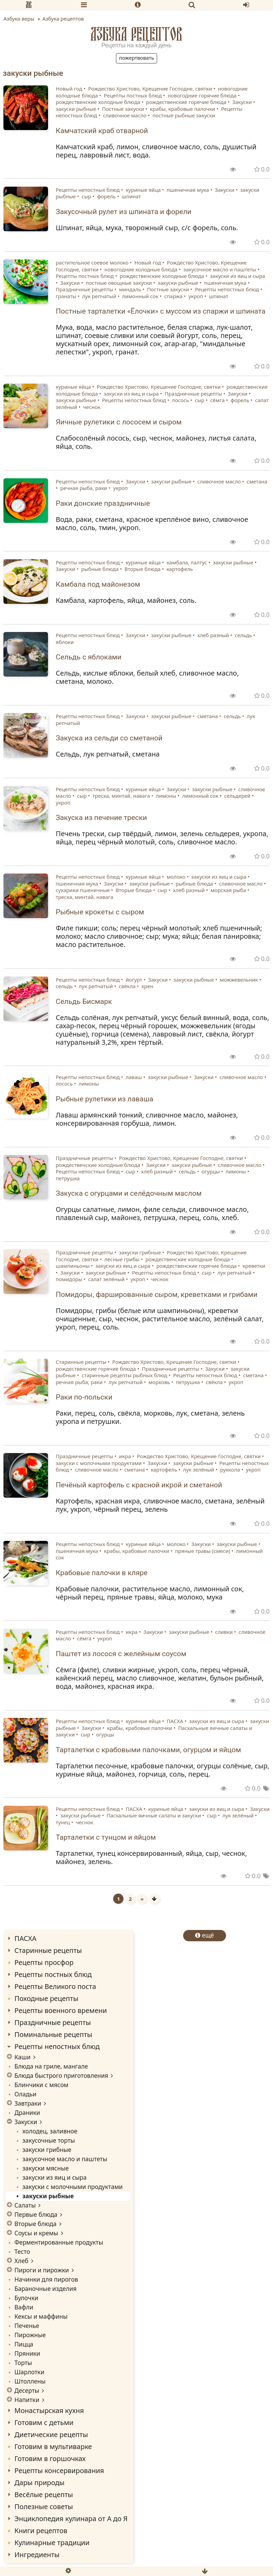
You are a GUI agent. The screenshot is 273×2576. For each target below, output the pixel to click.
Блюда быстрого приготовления (61, 2075)
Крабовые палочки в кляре (102, 1573)
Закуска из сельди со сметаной (109, 738)
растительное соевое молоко (92, 262)
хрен (147, 986)
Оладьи (25, 2094)
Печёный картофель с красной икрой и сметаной (139, 1485)
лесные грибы (122, 1259)
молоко (176, 876)
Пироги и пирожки (41, 2270)
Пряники (27, 2353)
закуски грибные (140, 1252)
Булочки (26, 2298)
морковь (159, 1382)
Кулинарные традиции (52, 2542)
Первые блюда (35, 2214)
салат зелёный (106, 1279)
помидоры (69, 1279)
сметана (257, 481)
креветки (253, 1265)
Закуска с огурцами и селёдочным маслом (129, 1193)
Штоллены (30, 2381)
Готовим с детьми (43, 2422)
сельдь (243, 635)
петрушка (68, 1178)
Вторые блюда (142, 568)
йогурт (134, 979)
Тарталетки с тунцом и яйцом (106, 1837)
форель (106, 196)
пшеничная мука (188, 189)
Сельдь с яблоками (89, 657)
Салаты (25, 2205)
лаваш (134, 1077)
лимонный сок (140, 296)
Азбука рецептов (136, 34)
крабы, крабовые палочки (182, 108)
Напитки (26, 2400)
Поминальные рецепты (53, 2034)
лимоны (166, 795)
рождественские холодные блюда (98, 101)
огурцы (211, 1171)
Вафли (23, 2307)
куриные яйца (143, 189)
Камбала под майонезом (98, 584)
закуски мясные (45, 2168)
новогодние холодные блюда (140, 269)
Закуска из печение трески (101, 817)
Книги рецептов (40, 2530)
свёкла (127, 986)
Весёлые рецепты (43, 2494)
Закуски (242, 101)
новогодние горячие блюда (202, 95)
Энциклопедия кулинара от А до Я (71, 2518)
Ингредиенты (36, 2554)
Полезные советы (43, 2506)
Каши (22, 2057)
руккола (230, 1469)
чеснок (91, 406)
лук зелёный (198, 1469)
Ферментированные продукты (58, 2242)
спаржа (173, 296)
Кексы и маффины (41, 2316)
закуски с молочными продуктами (99, 1463)
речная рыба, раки (83, 487)
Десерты (26, 2390)
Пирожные (30, 2335)
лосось (180, 400)
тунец (63, 1822)
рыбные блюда (100, 568)
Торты (23, 2362)
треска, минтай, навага (121, 795)
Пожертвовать (136, 57)
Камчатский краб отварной (102, 131)
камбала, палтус (187, 562)
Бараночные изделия (45, 2288)
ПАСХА (175, 1721)
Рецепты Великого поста (55, 1986)
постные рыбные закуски (183, 115)
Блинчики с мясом (41, 2085)
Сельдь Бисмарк (84, 1001)
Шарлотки (29, 2372)
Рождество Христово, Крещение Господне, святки (150, 88)
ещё (204, 1935)
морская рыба (228, 890)
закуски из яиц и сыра (237, 275)
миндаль (130, 289)
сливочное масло (124, 115)
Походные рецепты (46, 1998)
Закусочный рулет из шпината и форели (124, 212)
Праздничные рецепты (84, 289)
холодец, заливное (49, 2131)
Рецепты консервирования (59, 2470)
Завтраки (27, 2103)
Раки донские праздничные (103, 503)
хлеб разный (213, 635)
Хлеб (21, 2261)
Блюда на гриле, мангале (51, 2066)
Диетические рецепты (51, 2434)
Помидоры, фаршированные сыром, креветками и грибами (157, 1294)
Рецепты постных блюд (133, 95)
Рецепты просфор (43, 1962)
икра (125, 1456)
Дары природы (39, 2482)
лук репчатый (99, 296)
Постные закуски (123, 108)
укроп (195, 296)
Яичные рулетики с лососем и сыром (119, 422)
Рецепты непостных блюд (88, 189)
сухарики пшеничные (83, 890)
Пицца (23, 2344)
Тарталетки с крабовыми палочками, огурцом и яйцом (148, 1750)
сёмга (217, 400)
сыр (86, 196)
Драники (27, 2112)
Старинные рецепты (81, 1361)
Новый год (69, 88)
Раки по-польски (84, 1397)
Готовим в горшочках (50, 2458)
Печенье (26, 2325)
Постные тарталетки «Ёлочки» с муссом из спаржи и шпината (161, 311)
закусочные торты (48, 2140)
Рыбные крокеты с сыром (100, 912)
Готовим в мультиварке (53, 2446)
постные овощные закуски (119, 282)
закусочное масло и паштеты (219, 269)
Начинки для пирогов (46, 2279)
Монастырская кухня (49, 2410)
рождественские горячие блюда (186, 101)
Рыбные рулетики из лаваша (104, 1099)
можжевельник (239, 979)
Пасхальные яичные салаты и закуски (154, 1815)
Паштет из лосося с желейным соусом (121, 1654)
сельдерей (237, 795)
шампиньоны (73, 1265)
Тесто (22, 2251)
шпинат (131, 196)
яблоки (65, 642)
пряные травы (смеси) (202, 1550)
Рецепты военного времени (60, 2010)
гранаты (66, 296)
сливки (224, 1631)
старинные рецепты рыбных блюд (124, 1375)
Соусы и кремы (36, 2233)
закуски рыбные (76, 108)
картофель (179, 568)
